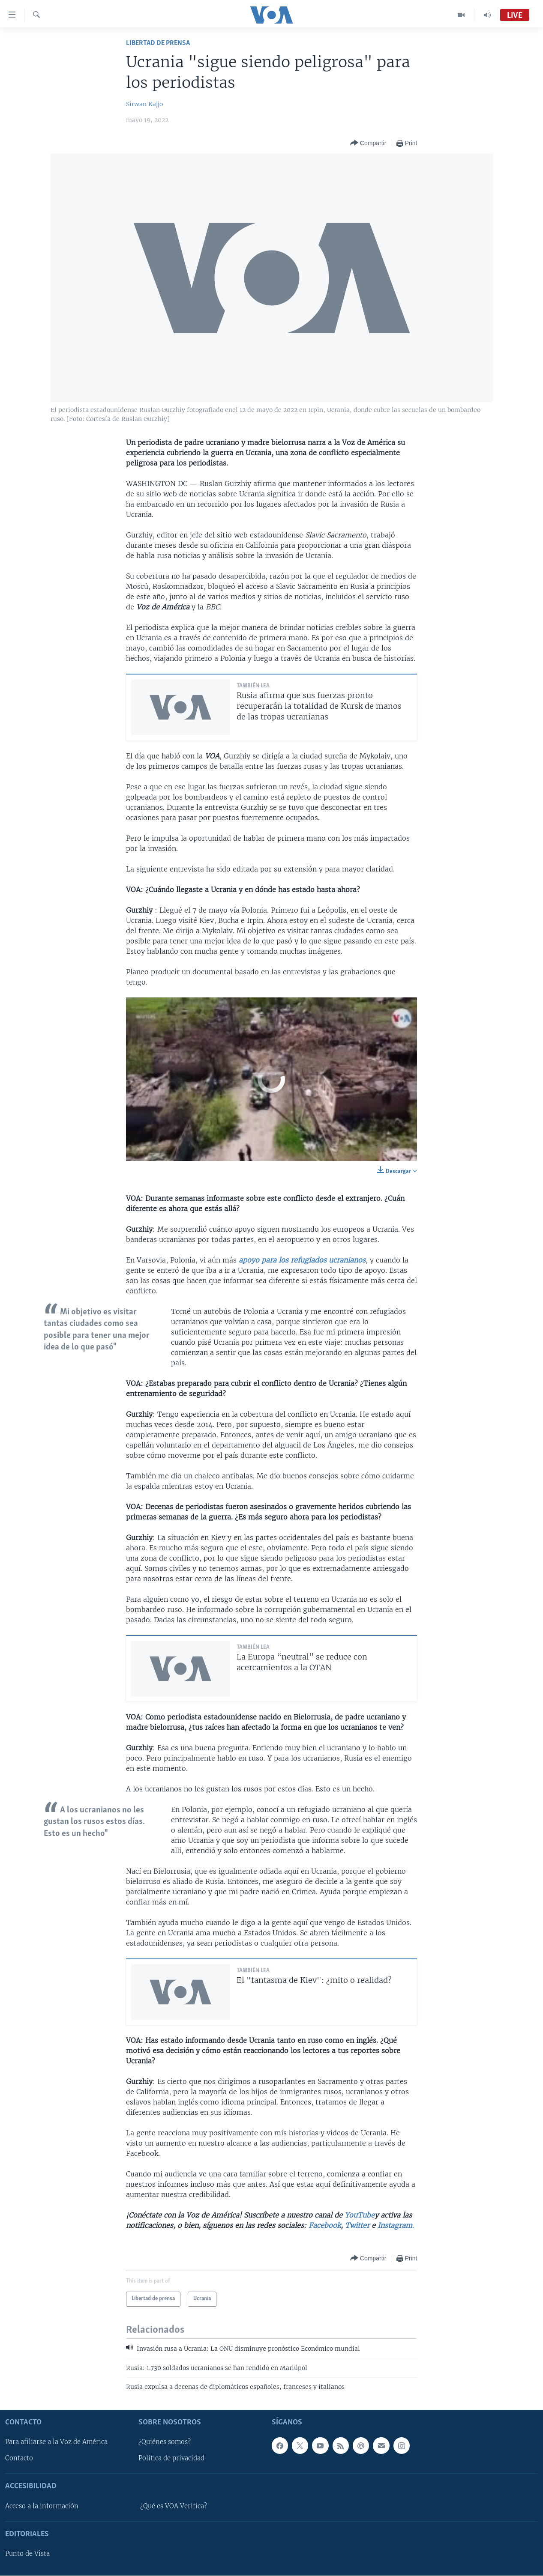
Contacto (19, 2459)
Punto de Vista (27, 2554)
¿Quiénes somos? (164, 2442)
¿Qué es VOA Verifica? (173, 2506)
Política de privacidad (171, 2459)
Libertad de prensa (158, 43)
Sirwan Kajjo (144, 104)
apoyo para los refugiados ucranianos (302, 1260)
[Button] (368, 143)
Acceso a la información (41, 2506)
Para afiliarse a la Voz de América (56, 2442)
